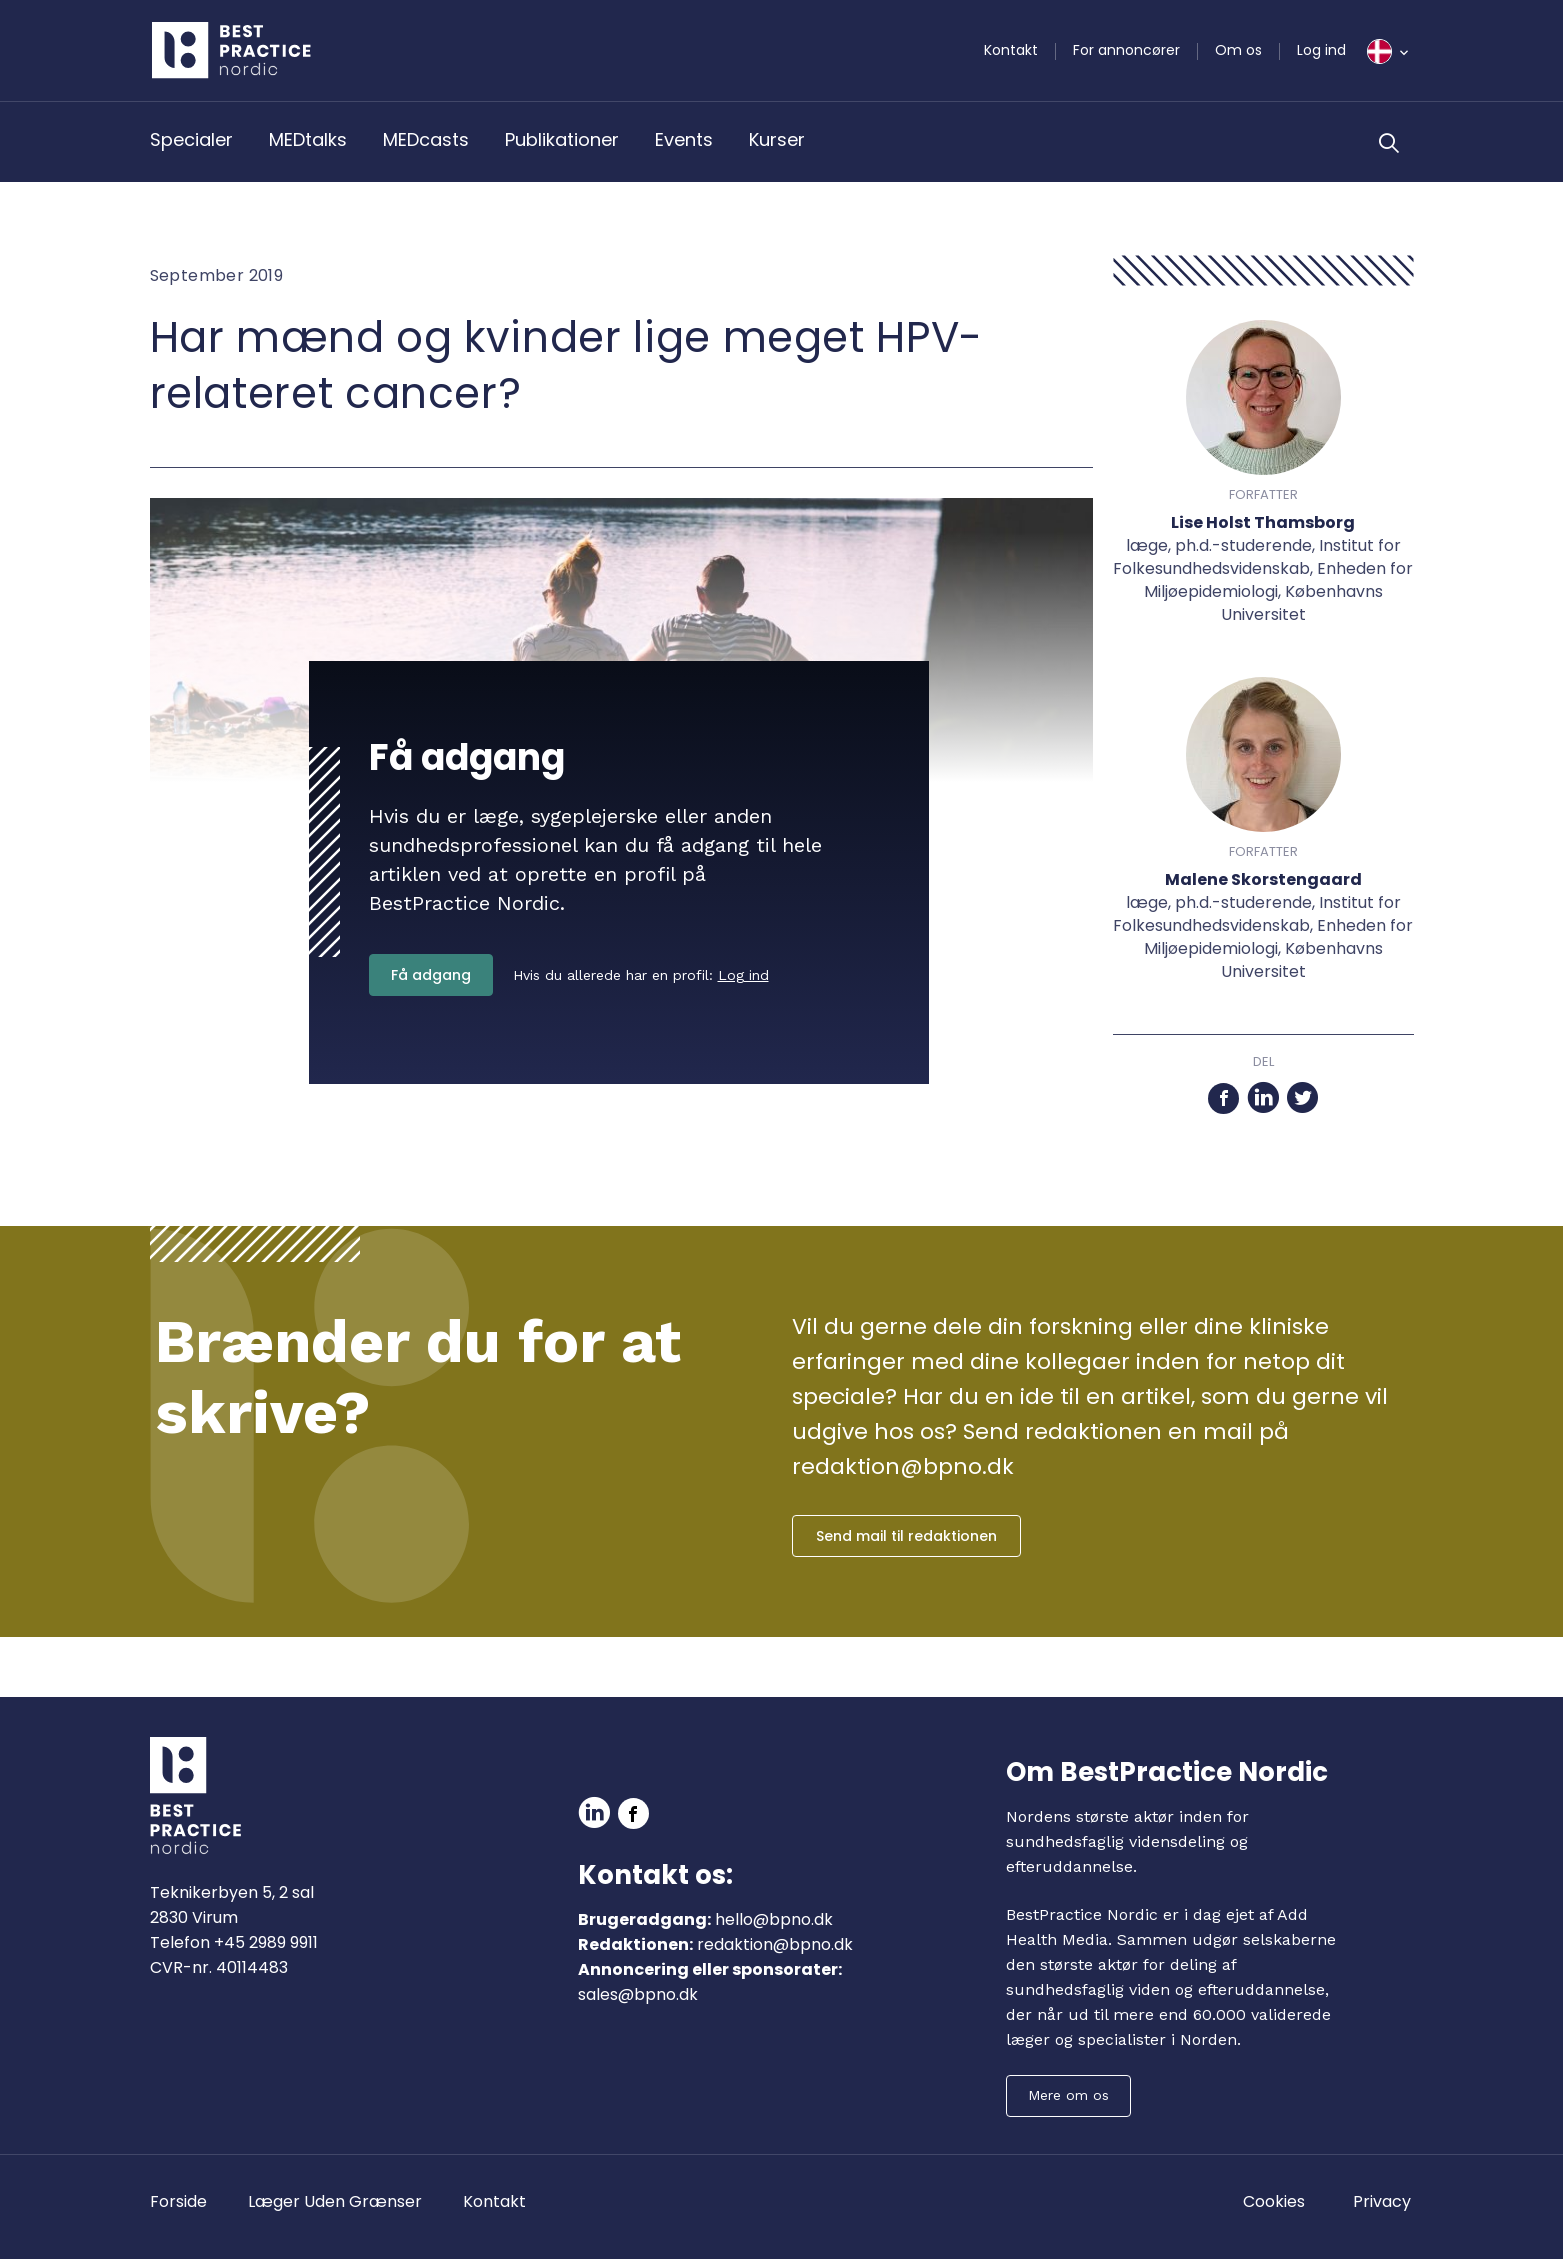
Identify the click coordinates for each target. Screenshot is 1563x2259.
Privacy (1382, 2201)
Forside (178, 2201)
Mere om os (1068, 2095)
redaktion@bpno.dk (775, 1944)
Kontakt (1011, 50)
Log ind (1321, 50)
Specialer (191, 139)
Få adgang (431, 975)
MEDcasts (426, 139)
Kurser (777, 139)
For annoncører (1126, 50)
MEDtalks (308, 139)
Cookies (1274, 2201)
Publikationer (562, 139)
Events (684, 139)
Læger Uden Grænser (335, 2201)
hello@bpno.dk (774, 1919)
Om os (1238, 50)
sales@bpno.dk (638, 1994)
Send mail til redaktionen (906, 1536)
